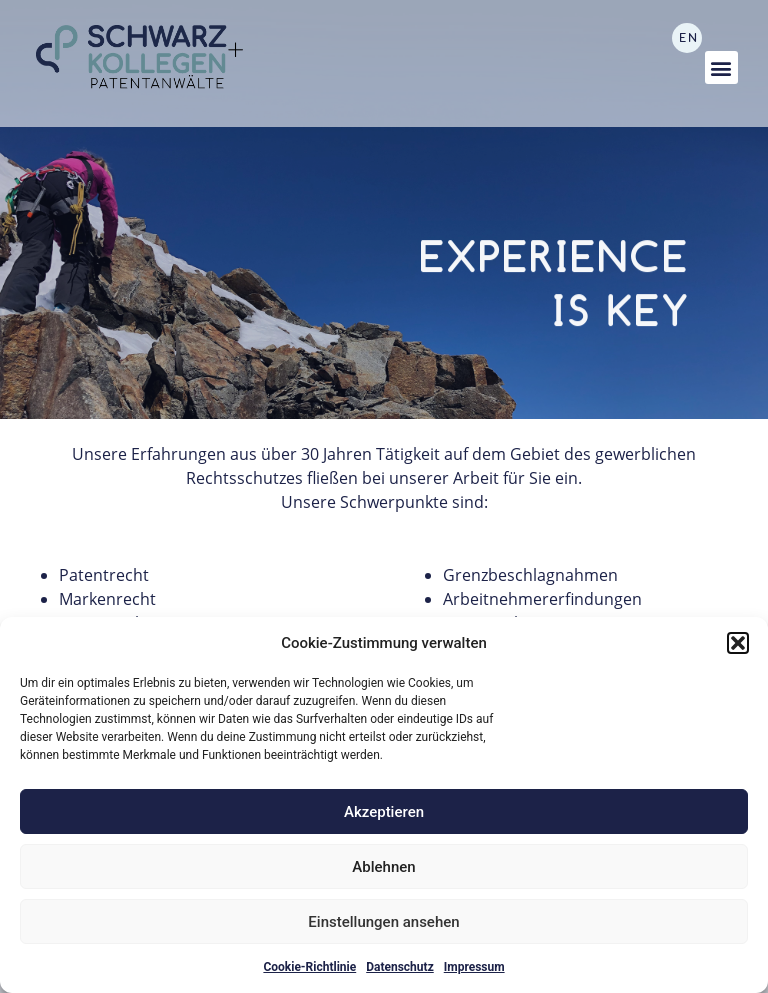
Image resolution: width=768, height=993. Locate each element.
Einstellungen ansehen (383, 922)
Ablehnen (383, 867)
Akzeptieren (384, 812)
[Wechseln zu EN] (687, 38)
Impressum (474, 967)
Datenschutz (400, 967)
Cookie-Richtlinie (309, 967)
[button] (738, 643)
